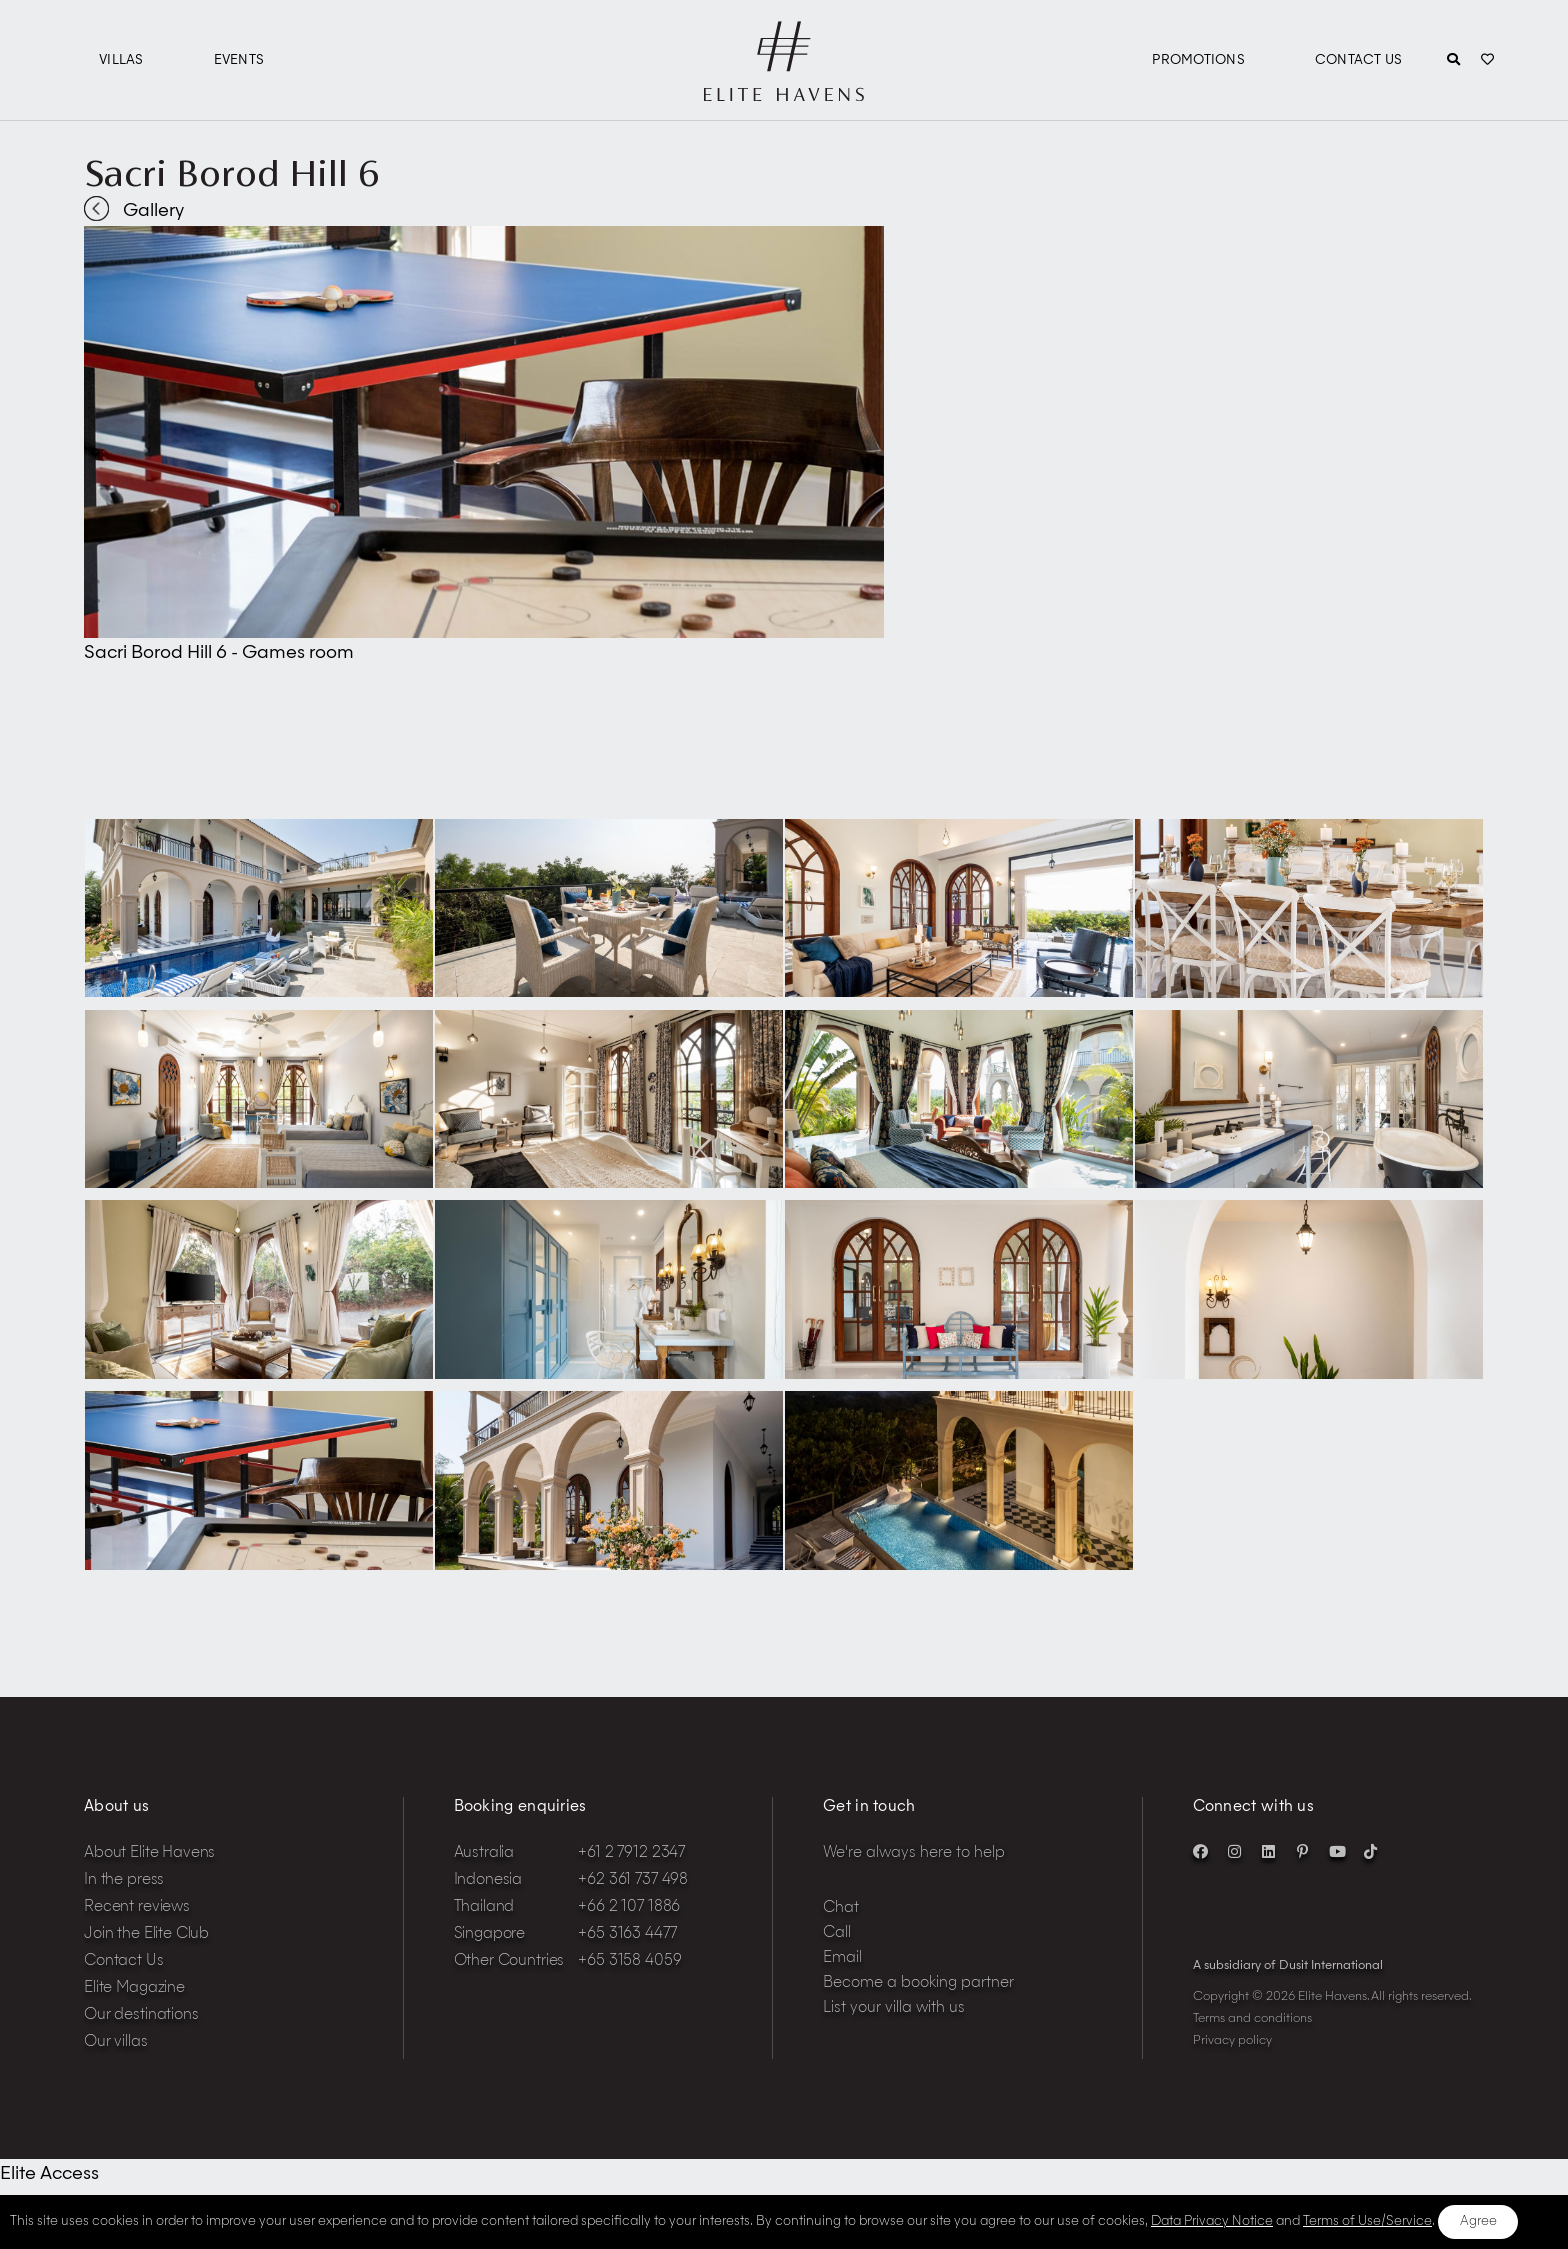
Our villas (116, 2042)
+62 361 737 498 (633, 1880)
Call (837, 1933)
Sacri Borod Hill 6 (232, 173)
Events (239, 60)
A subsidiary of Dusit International (1288, 1966)
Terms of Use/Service (1367, 2221)
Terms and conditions (1252, 2019)
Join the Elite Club (146, 1934)
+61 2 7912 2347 (631, 1853)
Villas (121, 60)
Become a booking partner (918, 1983)
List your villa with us (894, 2008)
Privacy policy (1232, 2041)
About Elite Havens (149, 1853)
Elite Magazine (134, 1988)
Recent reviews (137, 1907)
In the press (124, 1880)
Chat (841, 1908)
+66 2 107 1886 (629, 1907)
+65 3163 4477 (627, 1934)
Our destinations (141, 2015)
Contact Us (1359, 60)
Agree (1478, 2221)
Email (842, 1958)
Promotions (1198, 60)
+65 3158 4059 (629, 1961)
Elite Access (49, 2174)
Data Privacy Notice (1212, 2221)
